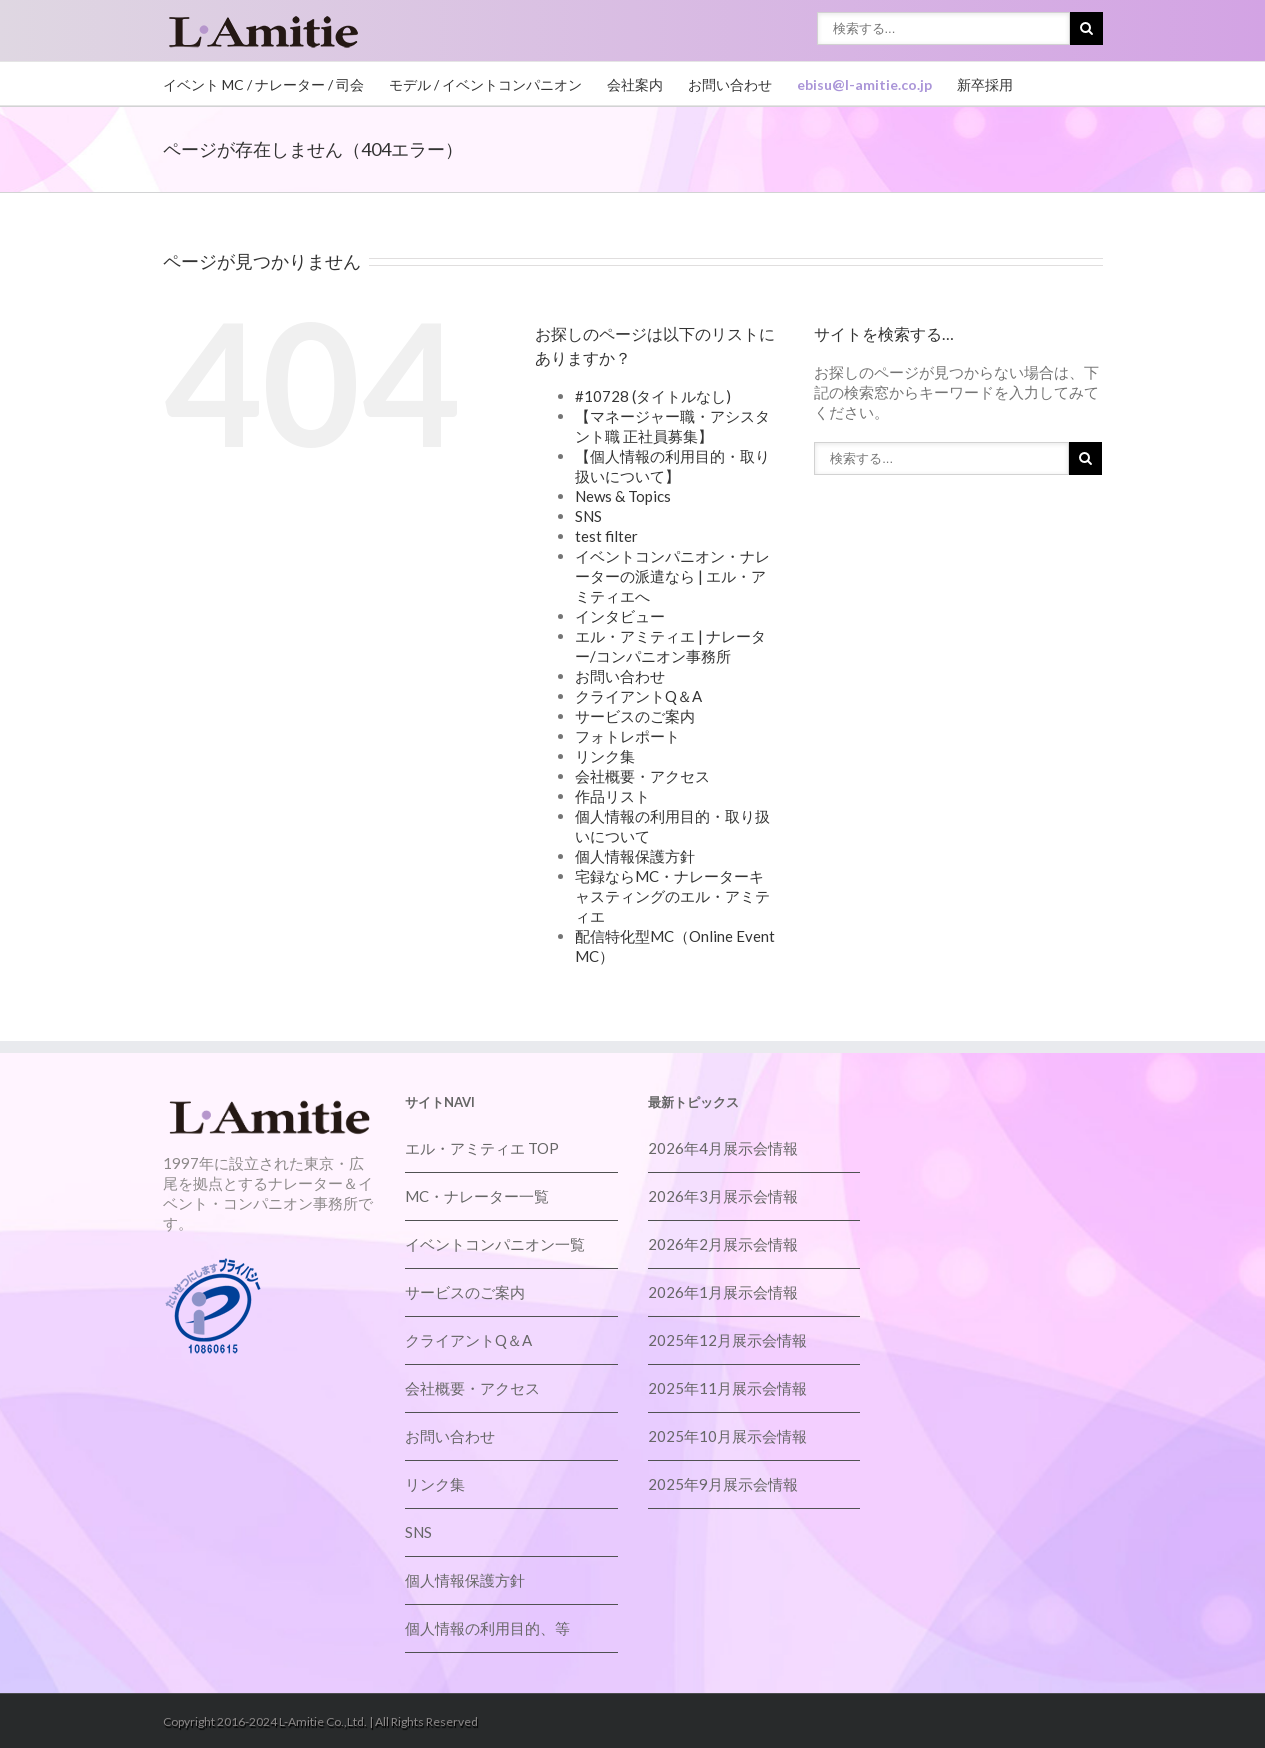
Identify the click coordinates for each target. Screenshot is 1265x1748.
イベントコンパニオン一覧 (495, 1244)
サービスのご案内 (635, 716)
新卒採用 (985, 84)
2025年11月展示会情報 (727, 1388)
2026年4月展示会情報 (723, 1148)
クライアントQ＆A (638, 696)
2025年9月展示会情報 (723, 1484)
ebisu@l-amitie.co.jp (864, 84)
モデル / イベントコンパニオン (485, 84)
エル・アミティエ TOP (482, 1148)
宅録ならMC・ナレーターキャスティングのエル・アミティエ (672, 896)
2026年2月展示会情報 (723, 1244)
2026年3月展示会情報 (723, 1196)
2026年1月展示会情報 (723, 1292)
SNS (588, 516)
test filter (606, 536)
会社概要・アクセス (642, 776)
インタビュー (620, 616)
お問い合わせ (730, 84)
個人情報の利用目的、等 (487, 1628)
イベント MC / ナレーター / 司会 (263, 84)
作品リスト (612, 796)
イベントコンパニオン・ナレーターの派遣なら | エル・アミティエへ (672, 576)
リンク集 (605, 756)
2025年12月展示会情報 (727, 1340)
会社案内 (635, 84)
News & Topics (623, 496)
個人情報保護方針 (635, 856)
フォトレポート (627, 736)
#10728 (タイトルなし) (653, 396)
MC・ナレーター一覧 (477, 1196)
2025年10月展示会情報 (727, 1436)
